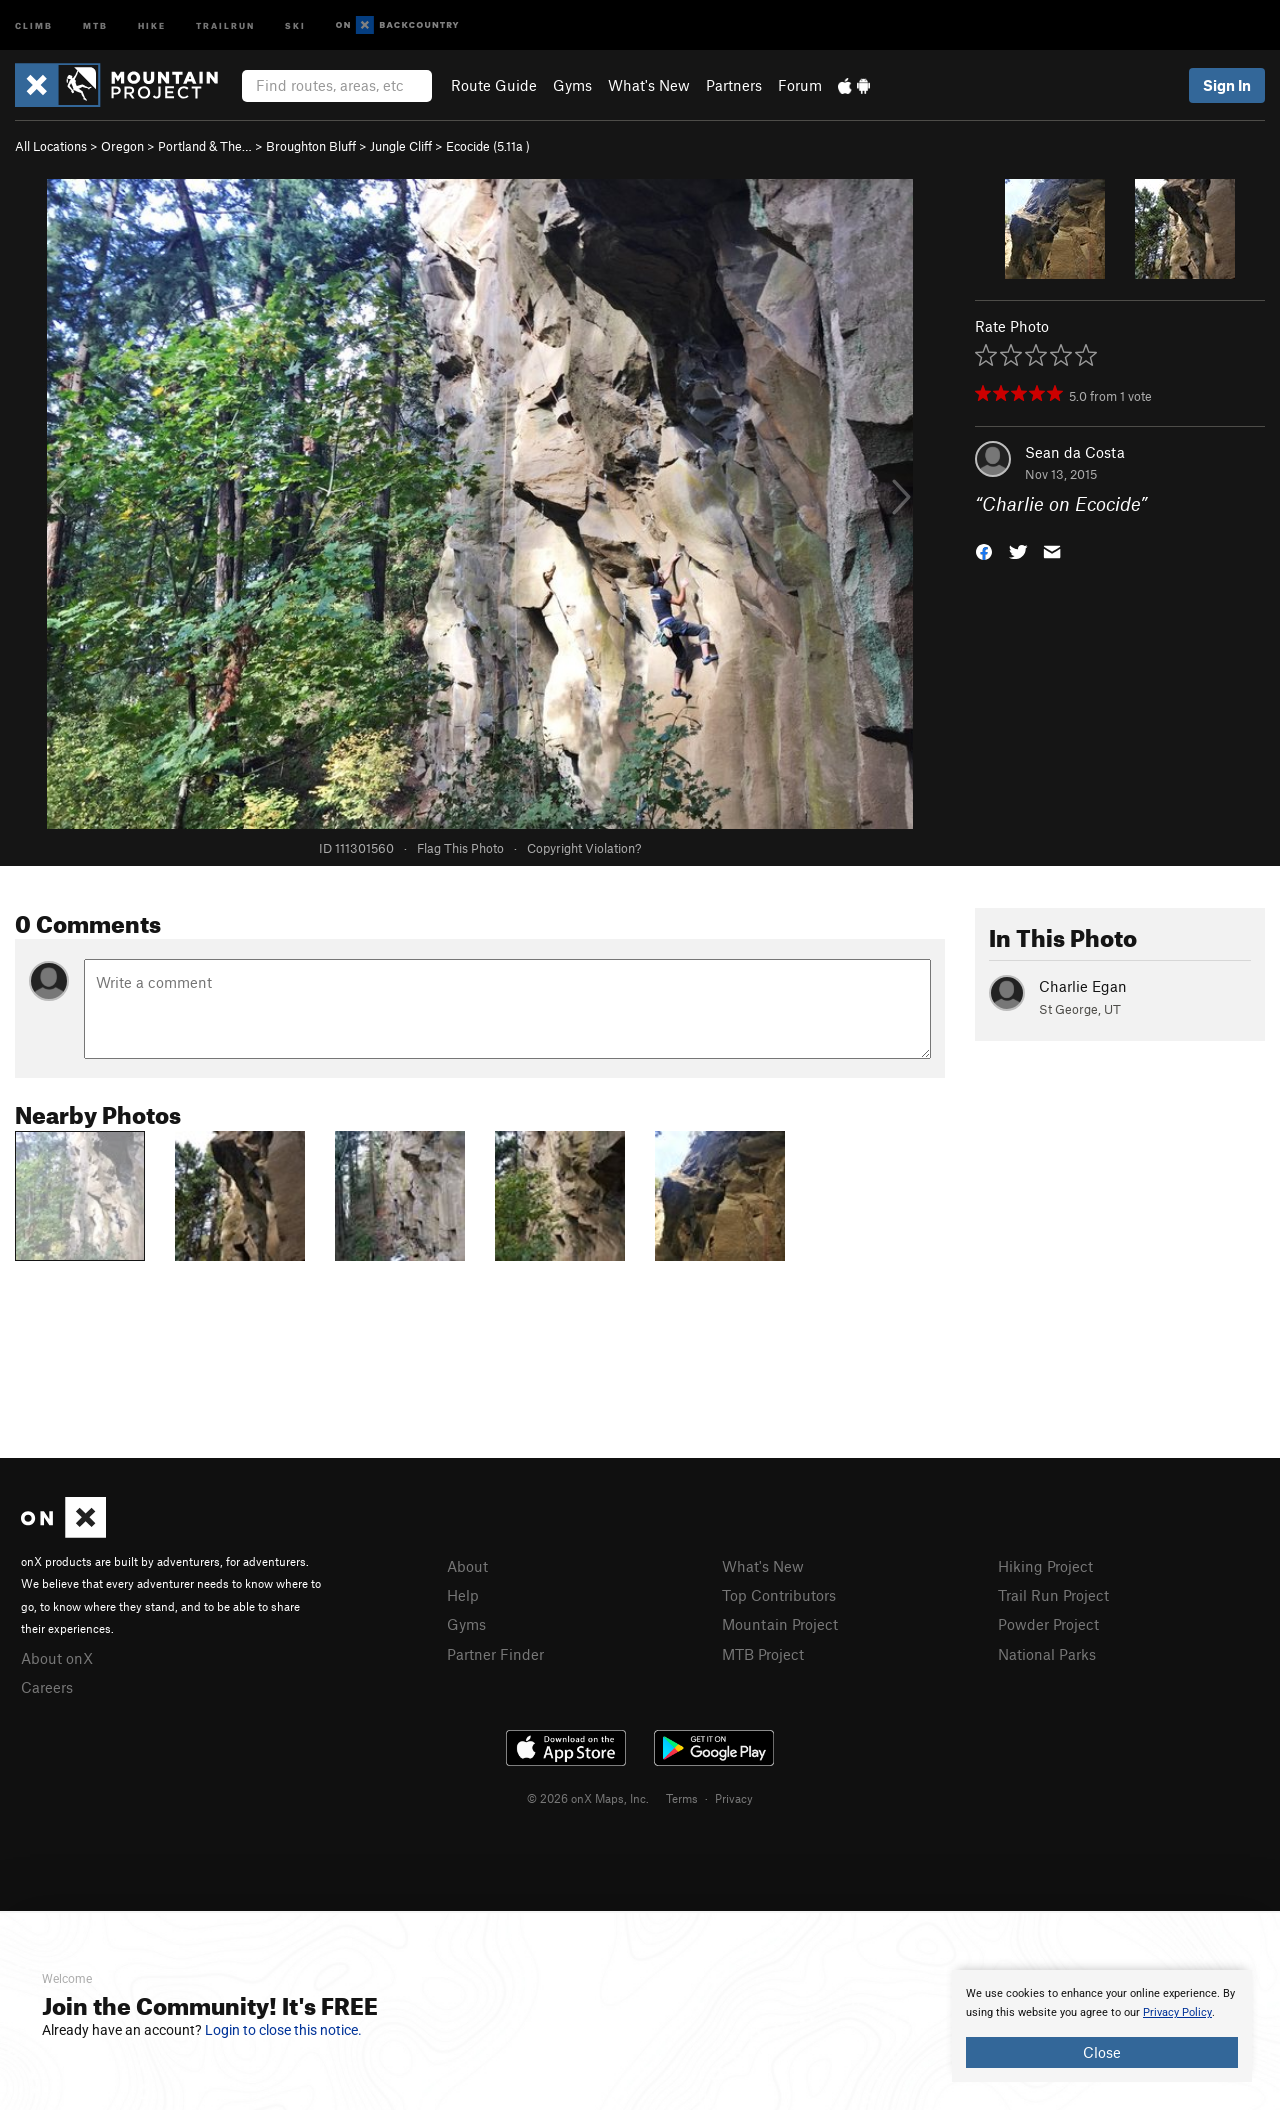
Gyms (572, 85)
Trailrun (225, 24)
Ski (295, 24)
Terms (682, 1798)
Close (1102, 2052)
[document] (1102, 2026)
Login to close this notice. (283, 2030)
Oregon (122, 146)
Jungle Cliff (401, 146)
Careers (47, 1687)
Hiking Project (1045, 1566)
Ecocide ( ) (488, 146)
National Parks (1047, 1654)
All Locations (51, 146)
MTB (95, 24)
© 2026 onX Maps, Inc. (588, 1798)
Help (463, 1595)
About (467, 1566)
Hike (152, 24)
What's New (649, 85)
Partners (734, 85)
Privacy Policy (1177, 2012)
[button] (984, 550)
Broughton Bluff (311, 146)
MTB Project (763, 1654)
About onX (57, 1658)
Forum (800, 85)
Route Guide (494, 85)
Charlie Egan (1083, 986)
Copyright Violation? (584, 848)
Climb (34, 24)
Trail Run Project (1053, 1595)
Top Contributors (779, 1595)
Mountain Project (780, 1624)
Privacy (734, 1798)
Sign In (1227, 85)
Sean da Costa (1075, 452)
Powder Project (1048, 1624)
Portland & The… (205, 146)
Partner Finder (495, 1654)
